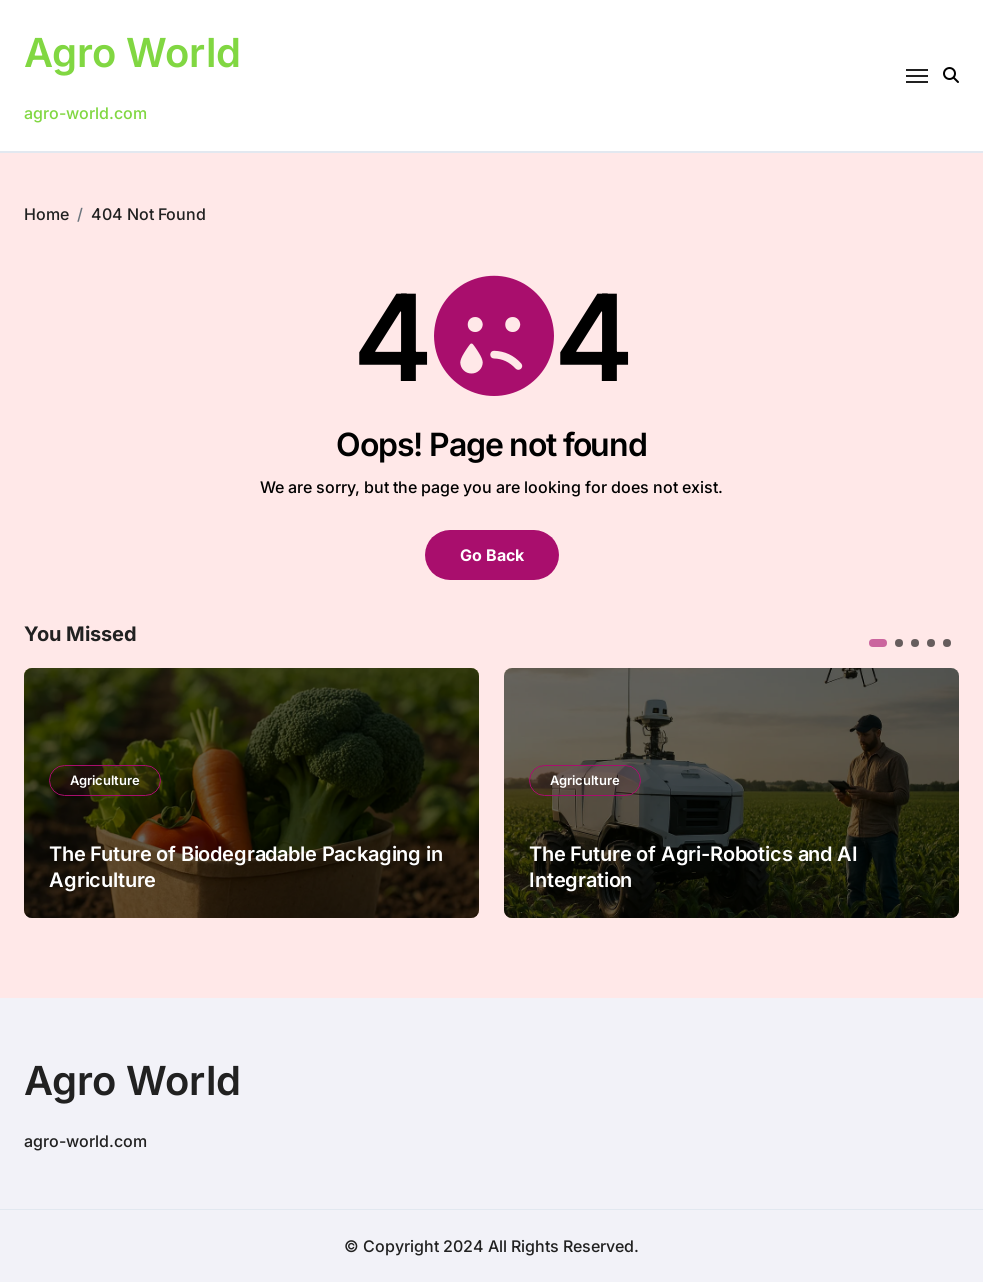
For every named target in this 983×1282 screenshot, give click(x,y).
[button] (878, 643)
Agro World (132, 52)
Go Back (492, 555)
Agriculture (105, 780)
